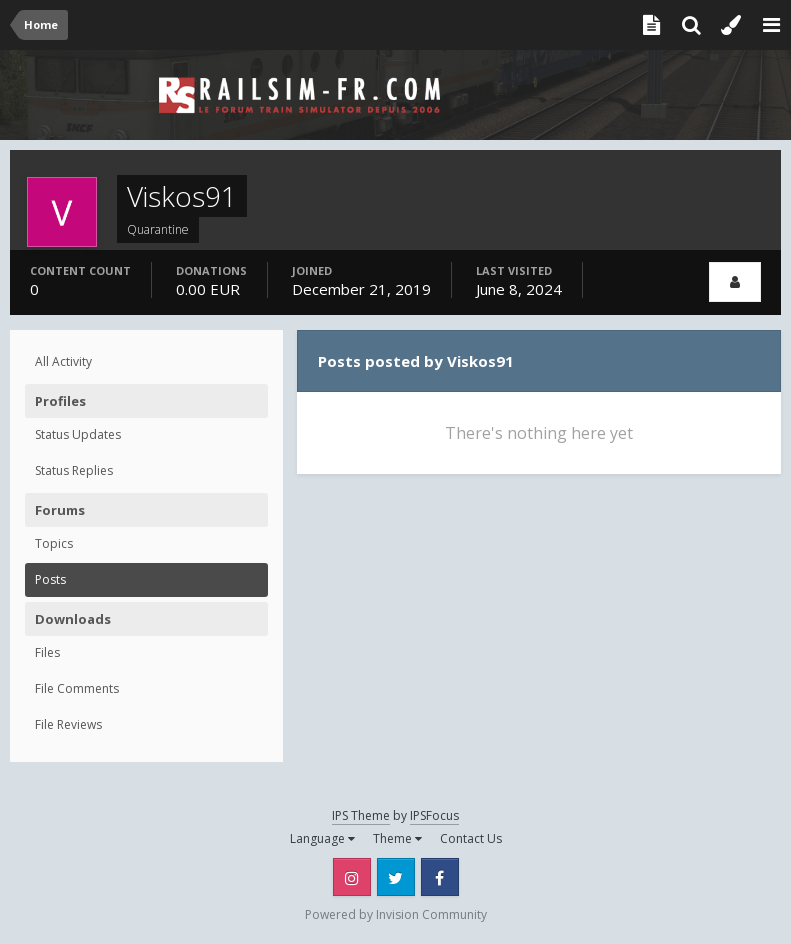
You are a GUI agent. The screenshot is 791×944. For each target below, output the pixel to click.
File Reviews (68, 724)
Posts (50, 579)
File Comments (77, 688)
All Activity (63, 361)
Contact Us (471, 838)
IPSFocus (434, 815)
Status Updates (78, 434)
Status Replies (74, 470)
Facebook (440, 877)
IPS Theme (361, 815)
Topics (54, 543)
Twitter (396, 877)
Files (47, 652)
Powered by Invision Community (396, 914)
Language (322, 838)
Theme (397, 838)
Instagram (352, 877)
